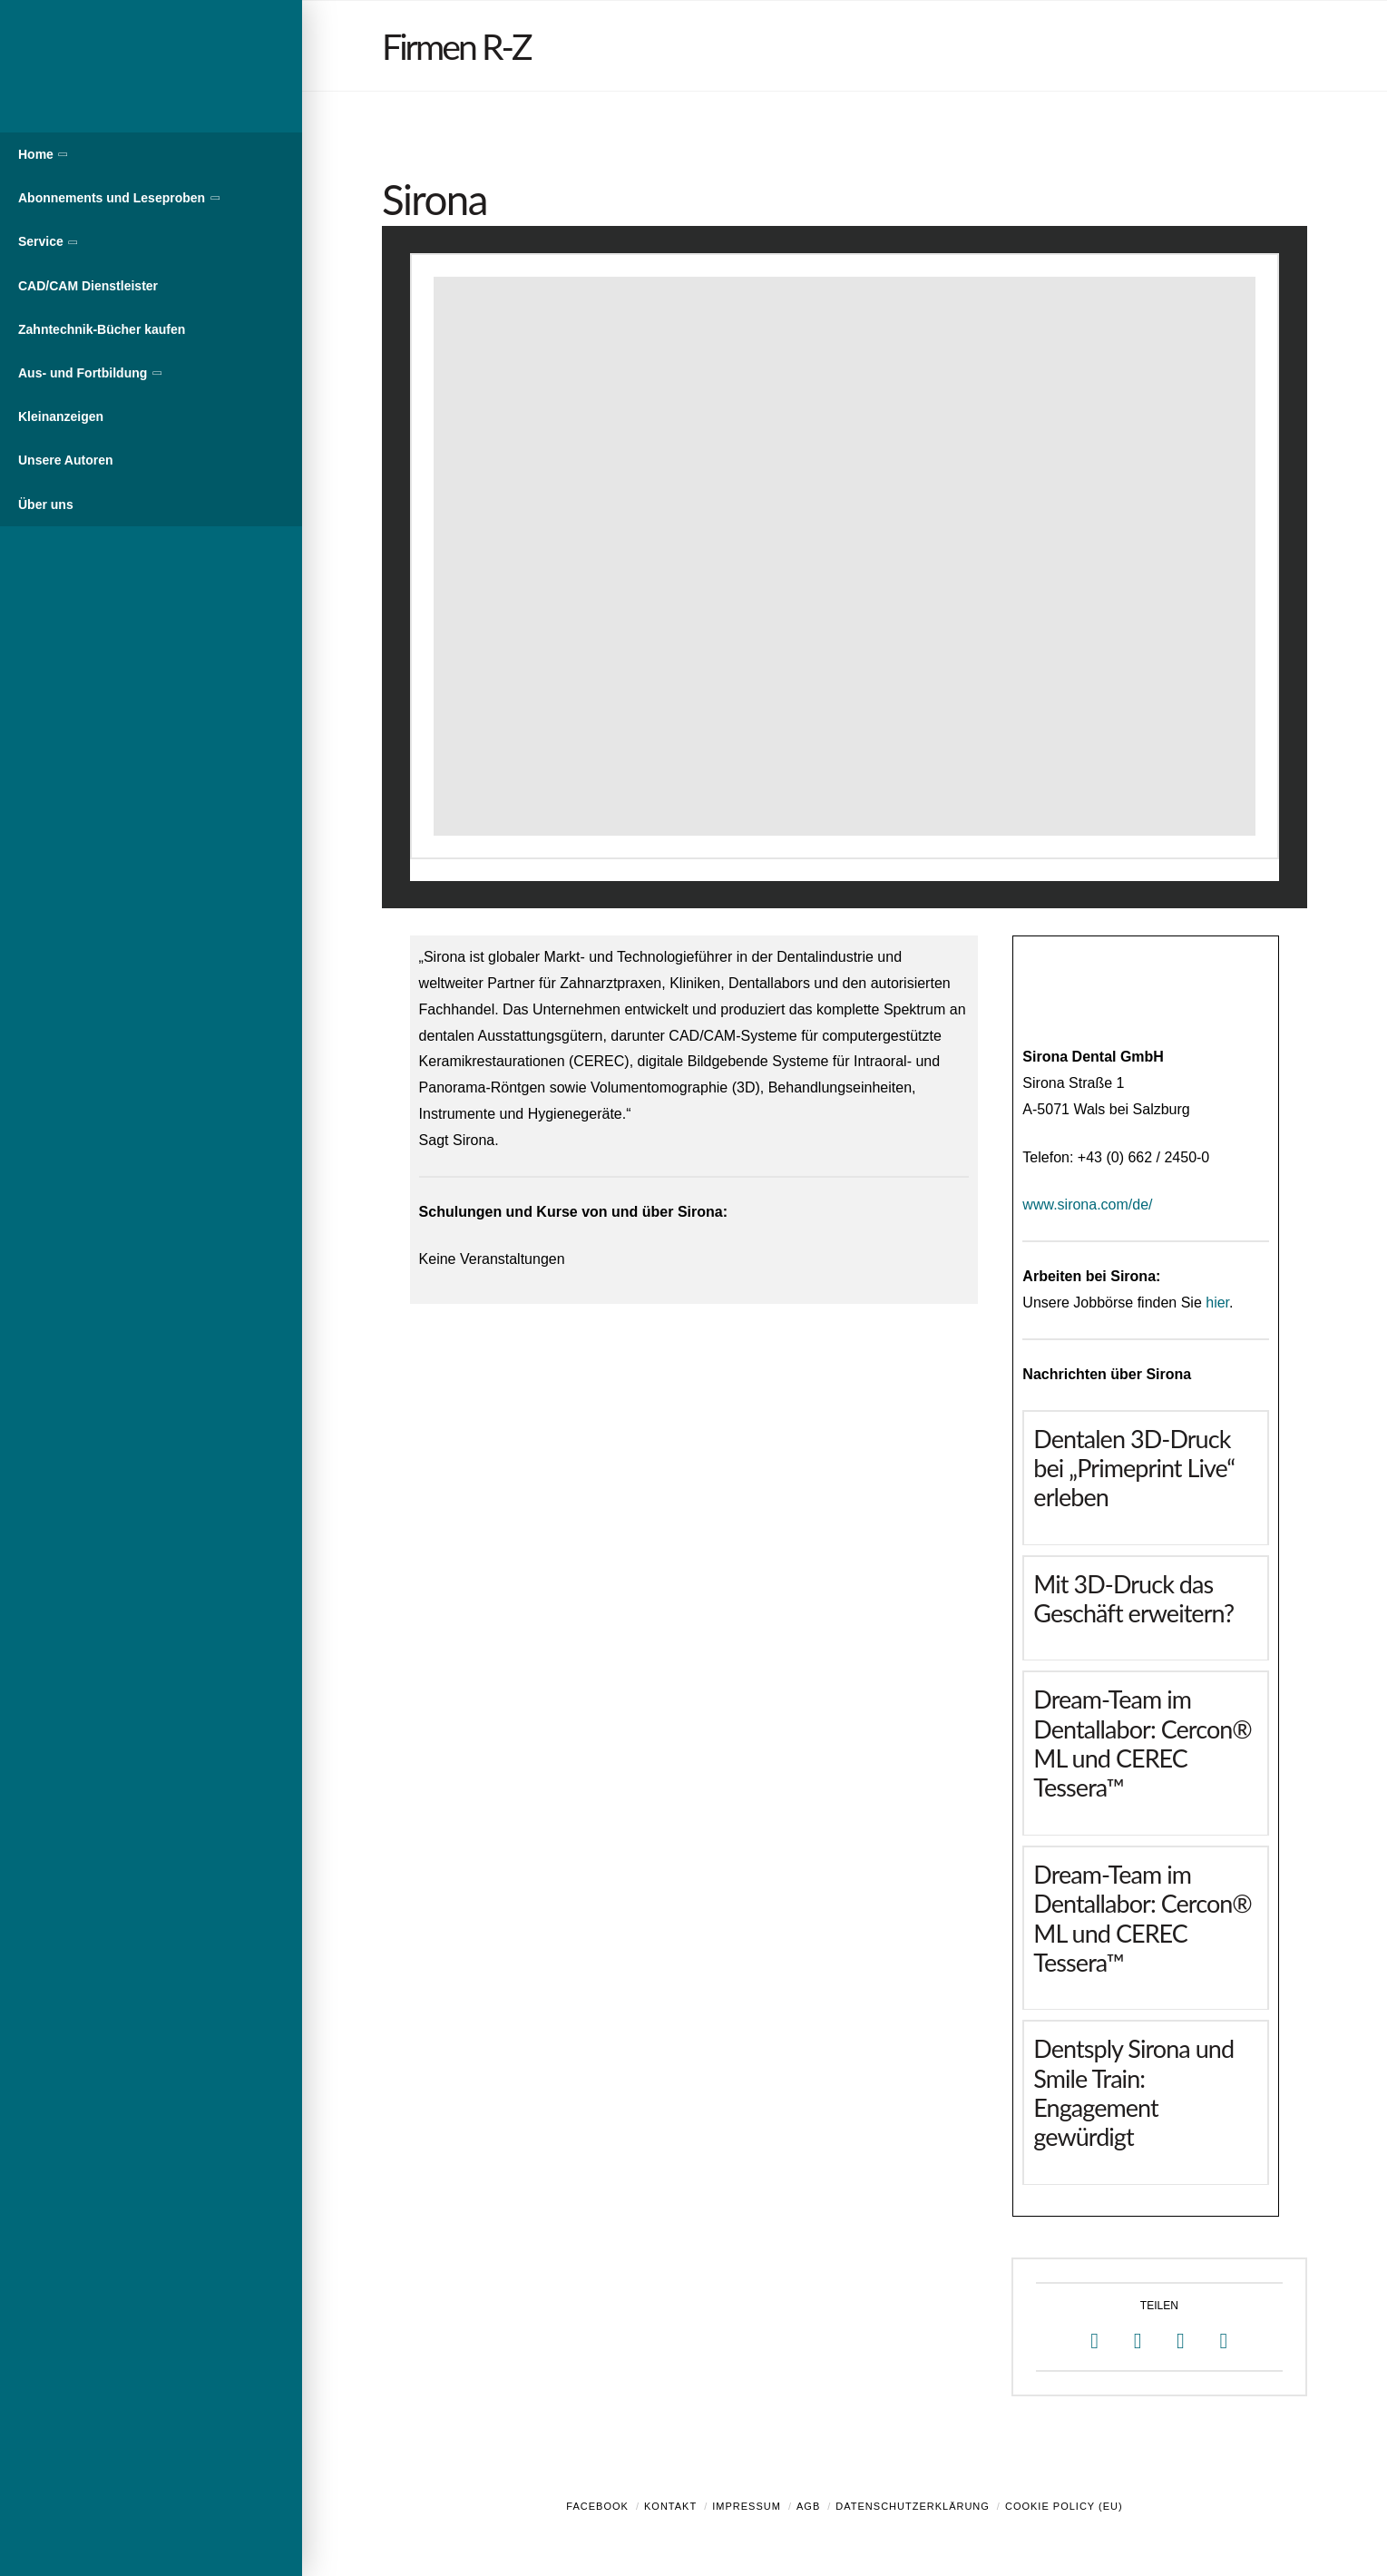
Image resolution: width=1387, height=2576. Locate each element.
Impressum (746, 2506)
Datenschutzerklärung (912, 2506)
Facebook (597, 2506)
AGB (808, 2506)
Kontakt (670, 2506)
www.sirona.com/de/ (1087, 1204)
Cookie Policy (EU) (1064, 2506)
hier (1217, 1302)
